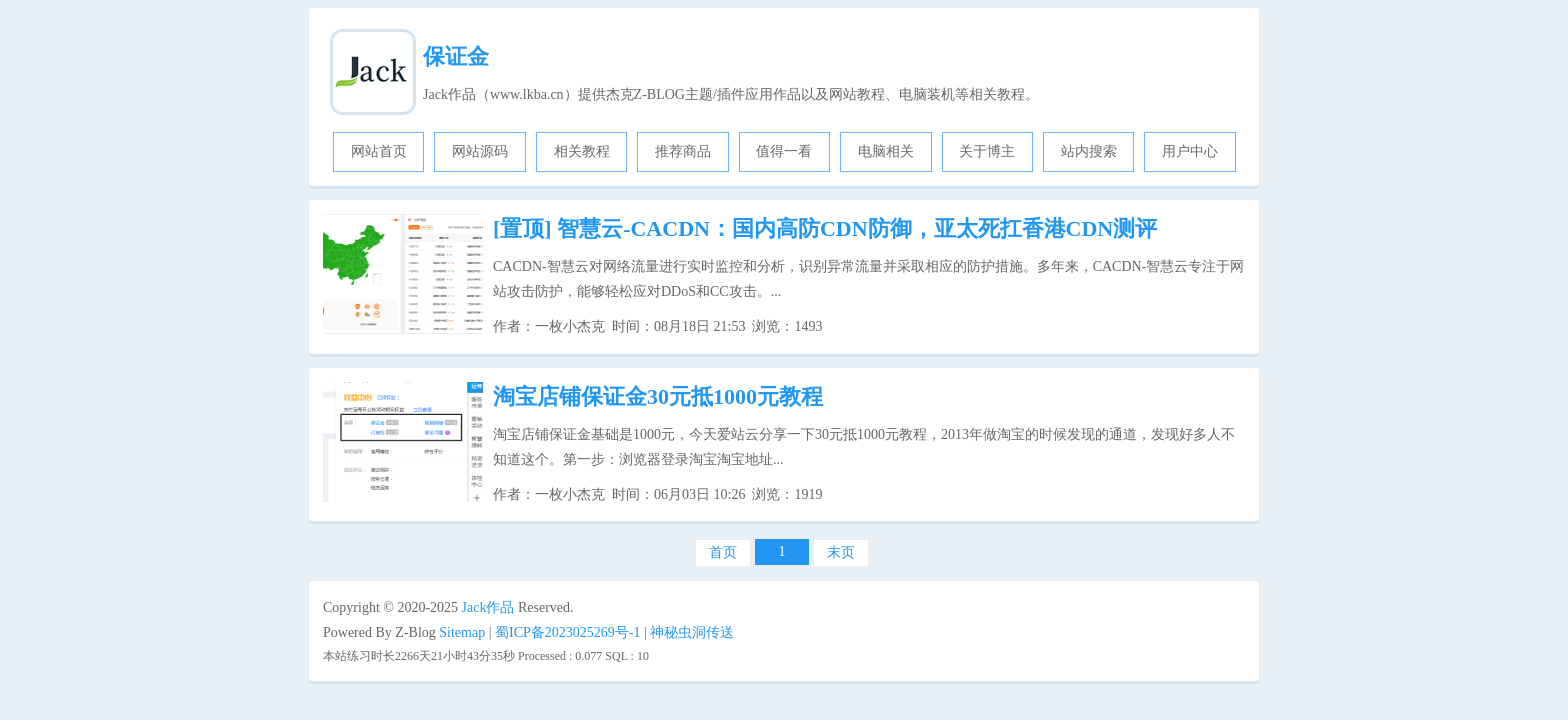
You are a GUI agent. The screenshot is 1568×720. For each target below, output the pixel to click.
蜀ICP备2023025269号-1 (567, 632)
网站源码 (480, 151)
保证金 (456, 56)
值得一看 (784, 151)
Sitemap (462, 632)
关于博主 (987, 151)
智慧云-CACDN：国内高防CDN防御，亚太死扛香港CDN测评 (825, 228)
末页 (841, 552)
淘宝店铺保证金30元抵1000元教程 (658, 396)
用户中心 (1190, 151)
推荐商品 (683, 151)
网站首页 (379, 151)
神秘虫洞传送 (692, 632)
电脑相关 (886, 151)
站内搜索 (1089, 151)
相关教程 (582, 151)
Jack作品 (488, 607)
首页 (723, 552)
